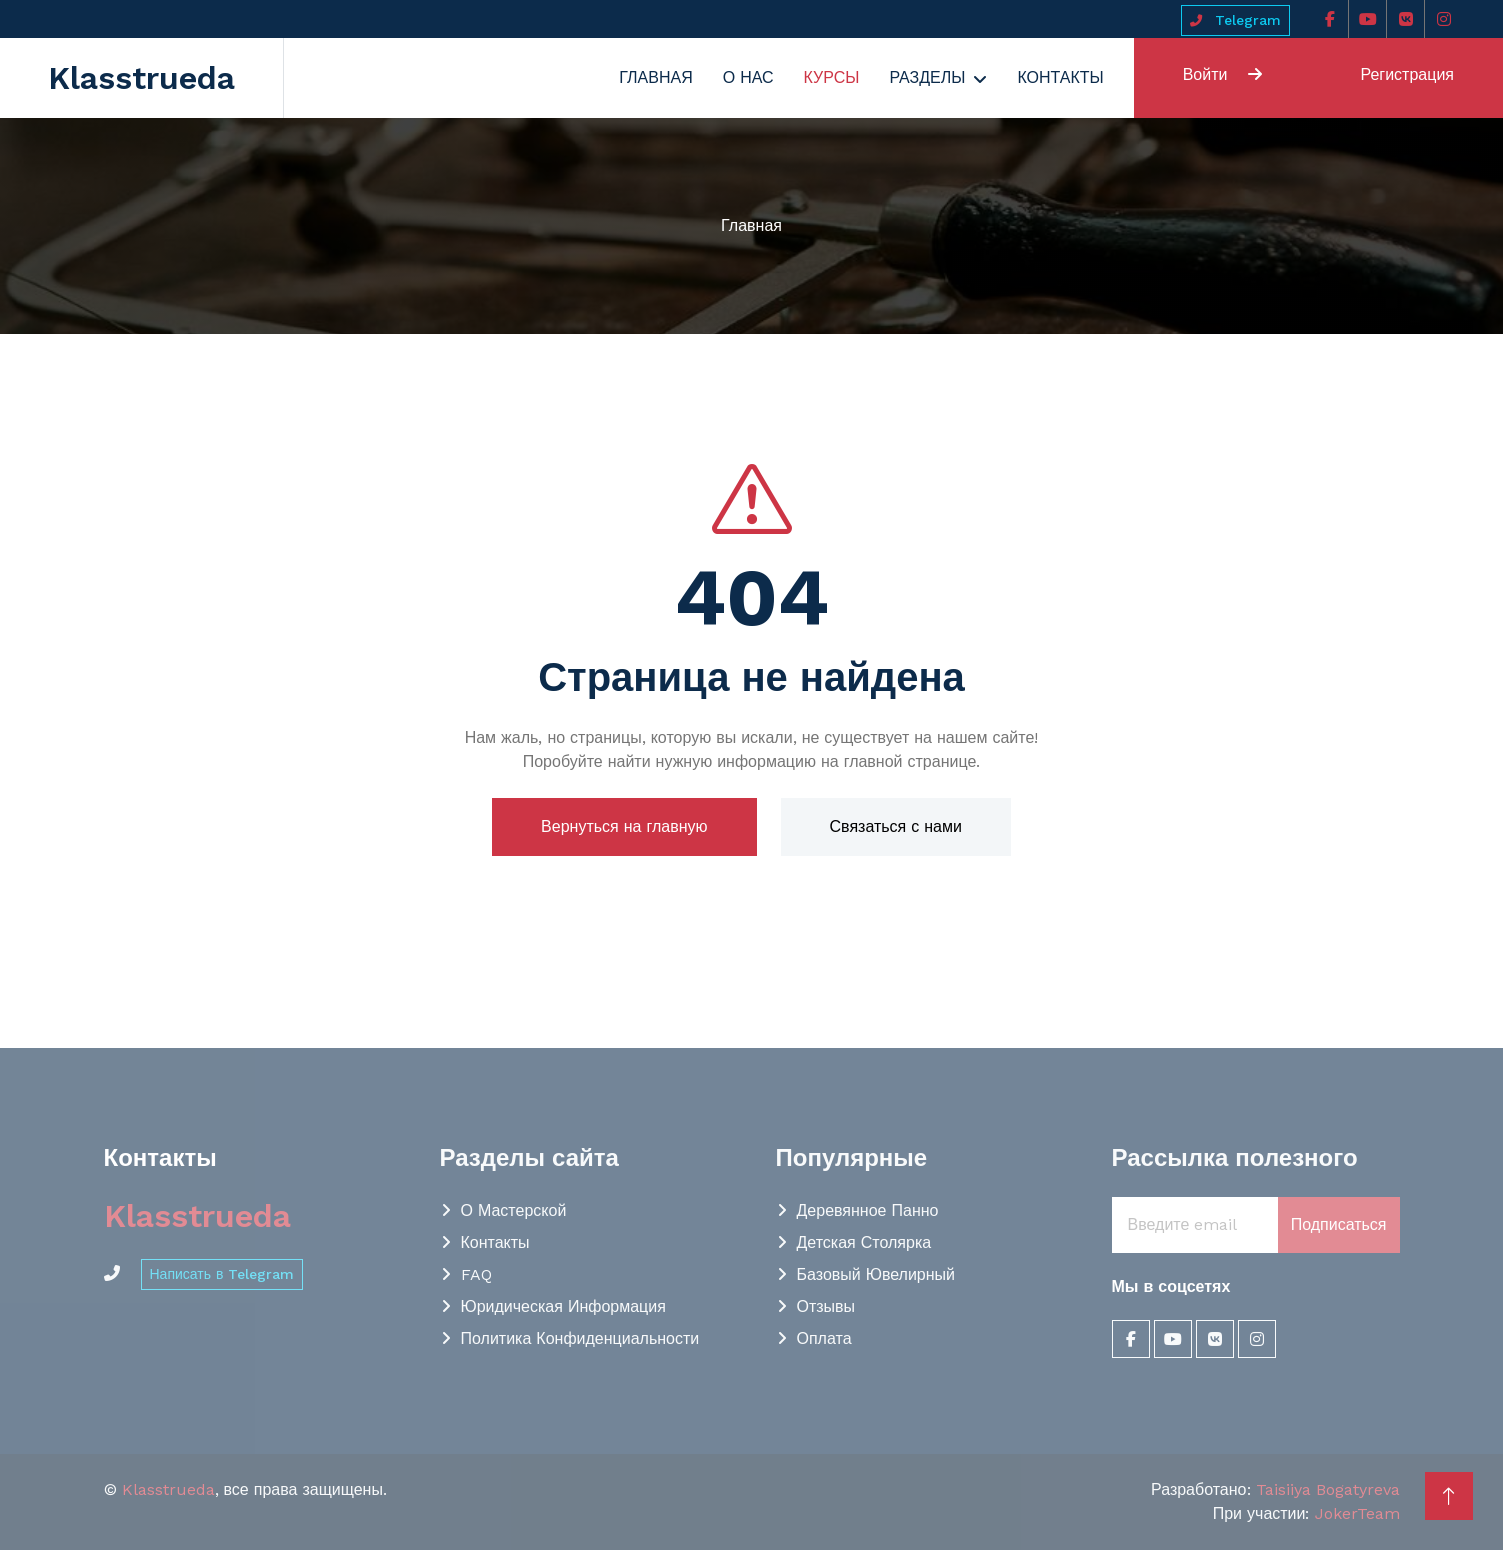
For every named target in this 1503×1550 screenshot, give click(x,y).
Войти (1223, 74)
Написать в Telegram (222, 1274)
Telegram (1235, 20)
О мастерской (514, 1210)
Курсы (832, 77)
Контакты (1060, 77)
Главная (655, 77)
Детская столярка (864, 1242)
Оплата (824, 1338)
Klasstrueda (168, 1489)
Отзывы (826, 1306)
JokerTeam (1357, 1513)
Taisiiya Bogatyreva (1328, 1489)
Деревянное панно (868, 1210)
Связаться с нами (896, 826)
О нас (748, 77)
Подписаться (1339, 1224)
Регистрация (1407, 74)
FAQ (476, 1274)
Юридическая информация (563, 1306)
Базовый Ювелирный (876, 1274)
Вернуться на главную (624, 826)
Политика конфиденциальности (580, 1338)
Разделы (927, 77)
